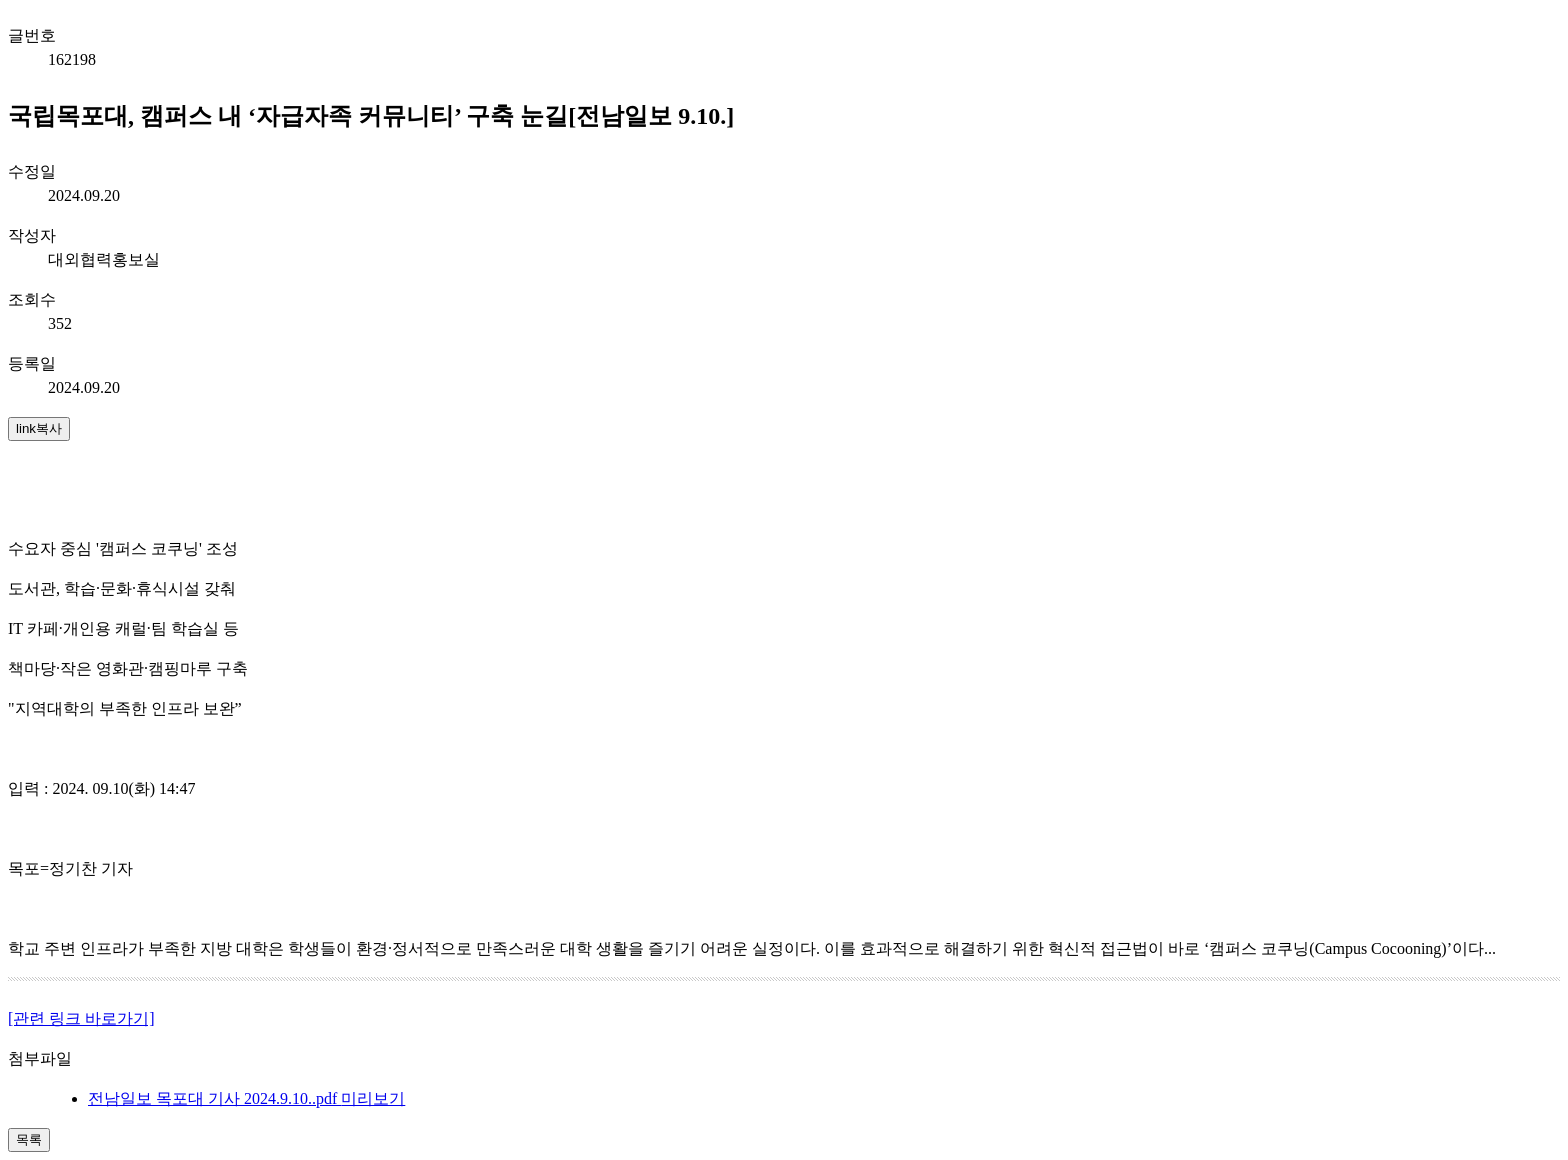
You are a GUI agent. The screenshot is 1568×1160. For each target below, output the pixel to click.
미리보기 (373, 1098)
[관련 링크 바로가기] (81, 1018)
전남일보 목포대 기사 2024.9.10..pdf (214, 1098)
